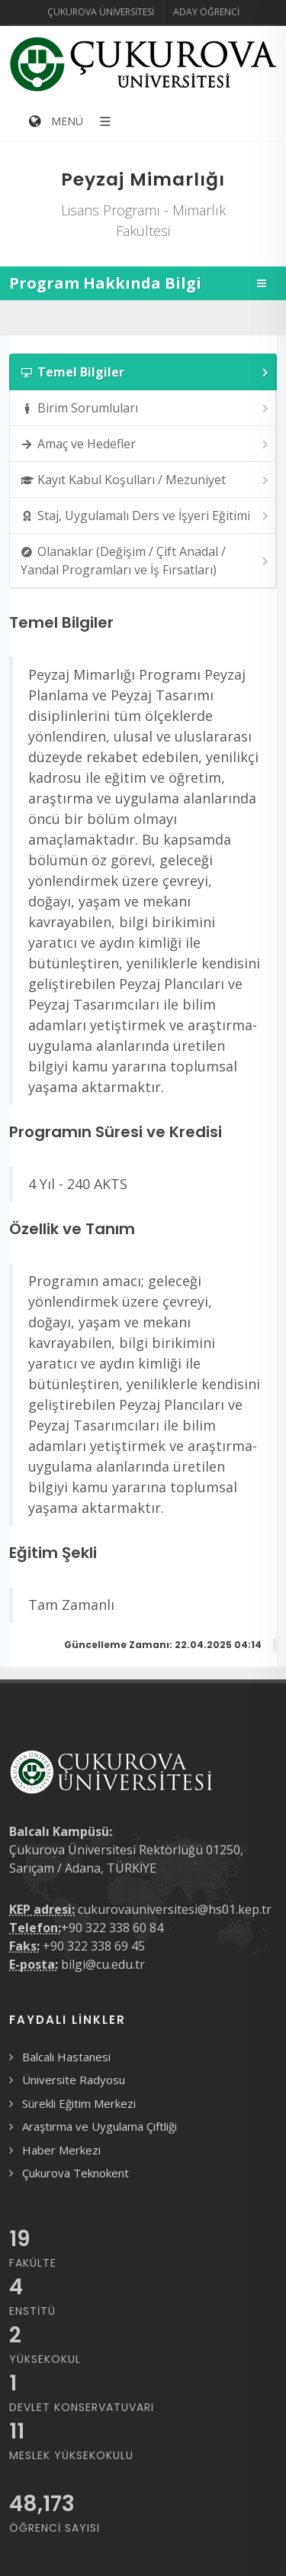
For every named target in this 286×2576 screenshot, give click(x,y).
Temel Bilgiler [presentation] (146, 372)
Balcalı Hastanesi (66, 2056)
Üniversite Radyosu (73, 2079)
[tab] (143, 372)
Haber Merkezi (61, 2149)
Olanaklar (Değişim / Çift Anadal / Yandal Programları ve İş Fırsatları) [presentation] (146, 560)
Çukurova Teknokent (75, 2172)
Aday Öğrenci (206, 11)
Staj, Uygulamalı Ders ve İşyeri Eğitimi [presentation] (146, 516)
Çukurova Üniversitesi (100, 11)
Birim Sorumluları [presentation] (146, 408)
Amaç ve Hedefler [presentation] (146, 444)
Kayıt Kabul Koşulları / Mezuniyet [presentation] (146, 480)
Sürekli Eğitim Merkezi (79, 2103)
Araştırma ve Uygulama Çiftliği (99, 2126)
